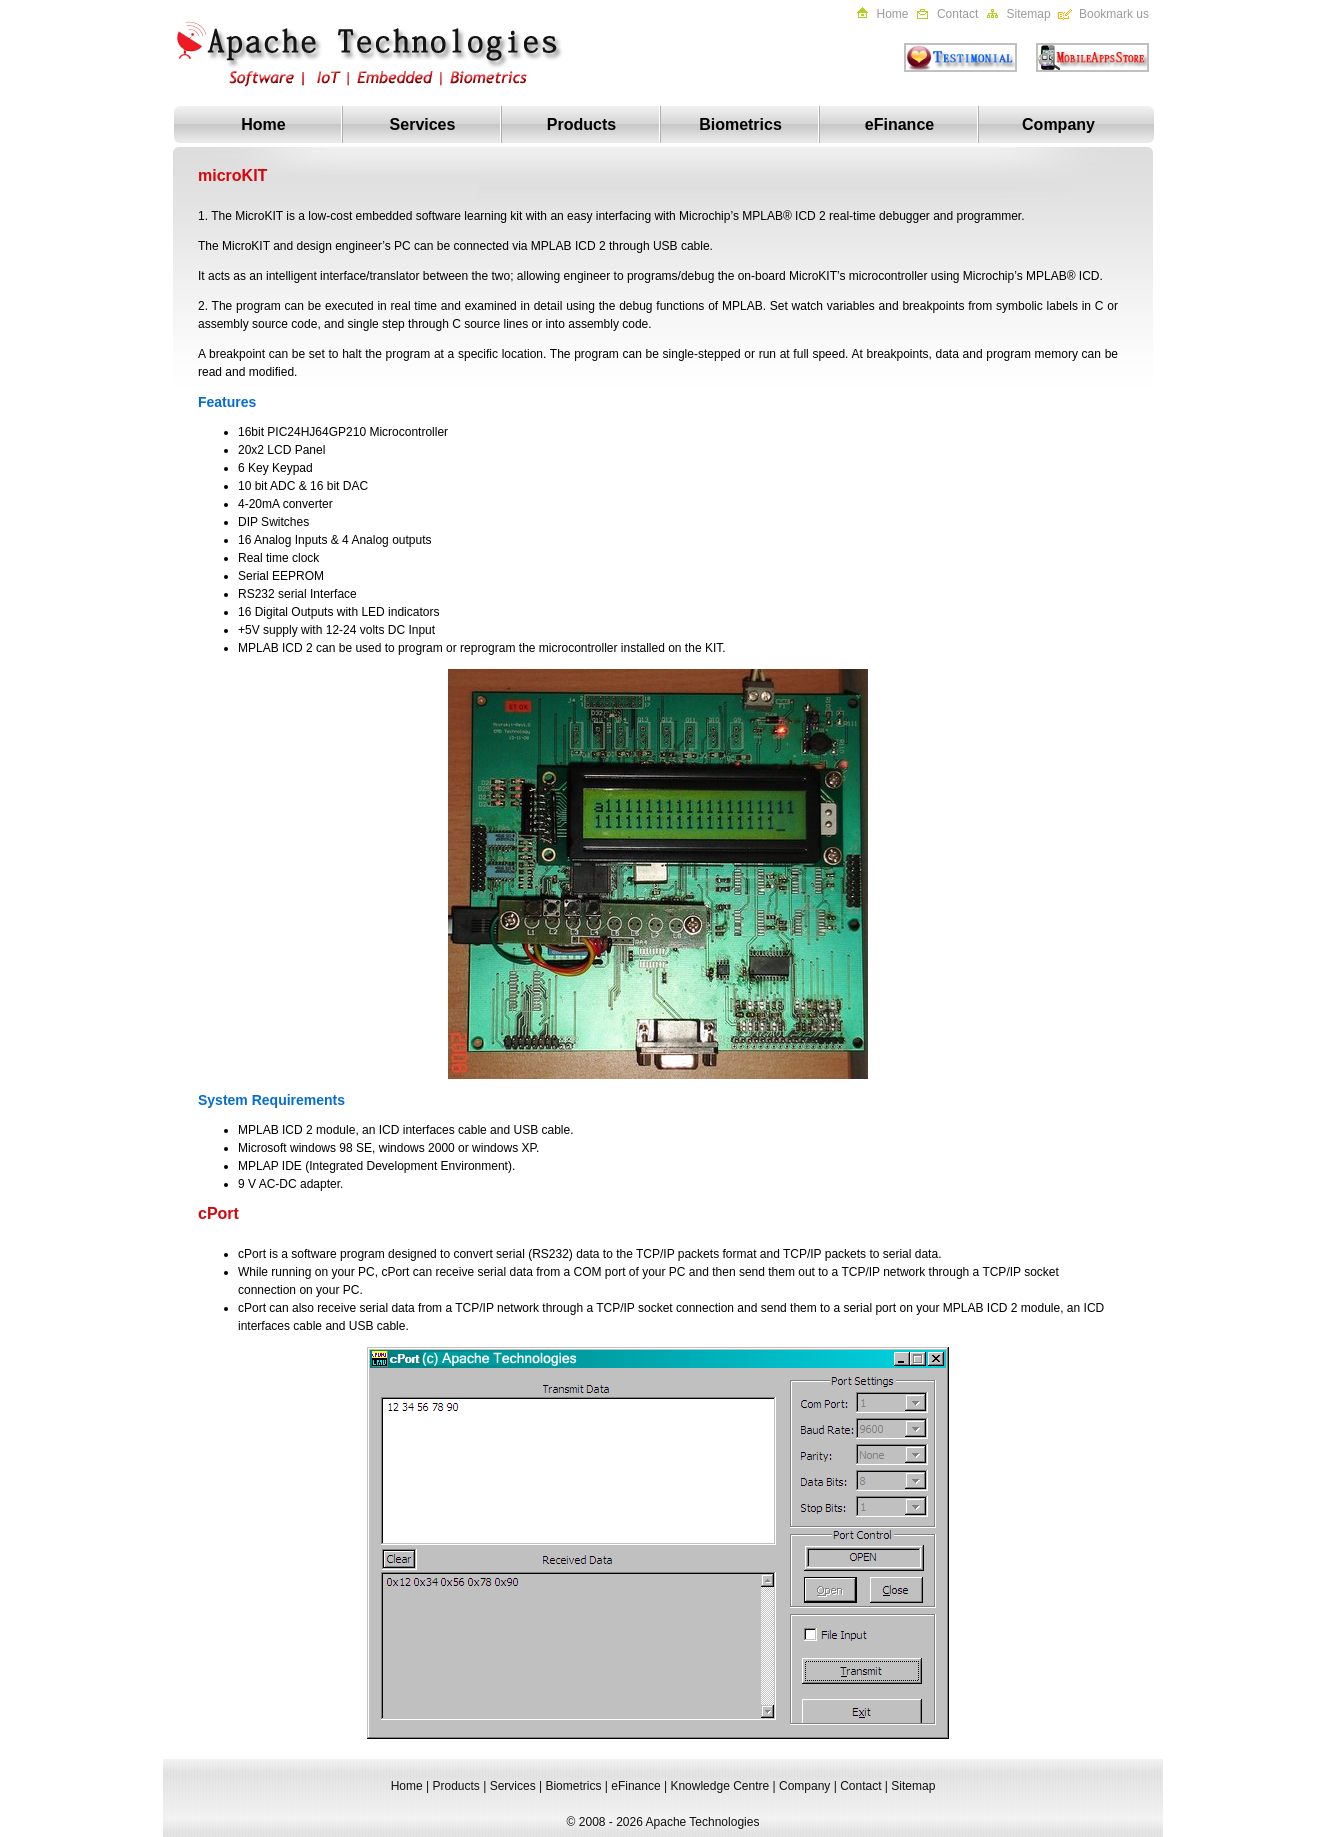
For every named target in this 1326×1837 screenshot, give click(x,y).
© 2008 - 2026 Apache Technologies (663, 1822)
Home (893, 14)
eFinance (899, 124)
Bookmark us (1114, 14)
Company (1058, 124)
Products (581, 124)
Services (423, 124)
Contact (957, 14)
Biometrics (740, 124)
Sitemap (1029, 14)
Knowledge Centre (719, 1786)
